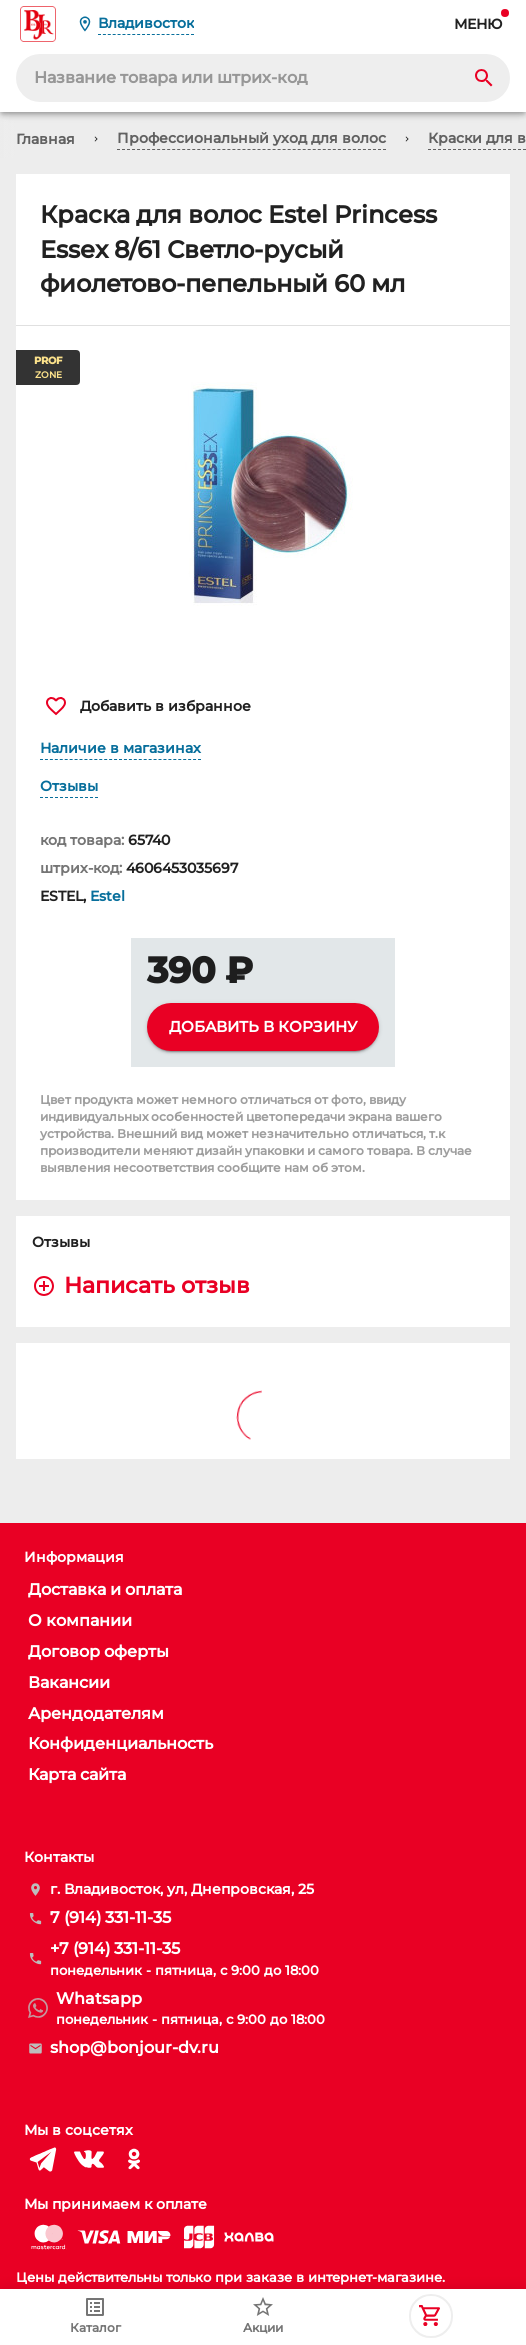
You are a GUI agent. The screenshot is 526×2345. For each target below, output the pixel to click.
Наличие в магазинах (120, 748)
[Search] (484, 78)
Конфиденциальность (120, 1743)
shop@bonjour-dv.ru (134, 2047)
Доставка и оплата (105, 1589)
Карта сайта (77, 1774)
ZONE (48, 367)
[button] (263, 500)
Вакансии (69, 1682)
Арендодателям (96, 1713)
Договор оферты (98, 1651)
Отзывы (69, 786)
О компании (80, 1620)
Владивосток (146, 23)
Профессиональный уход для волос (251, 138)
